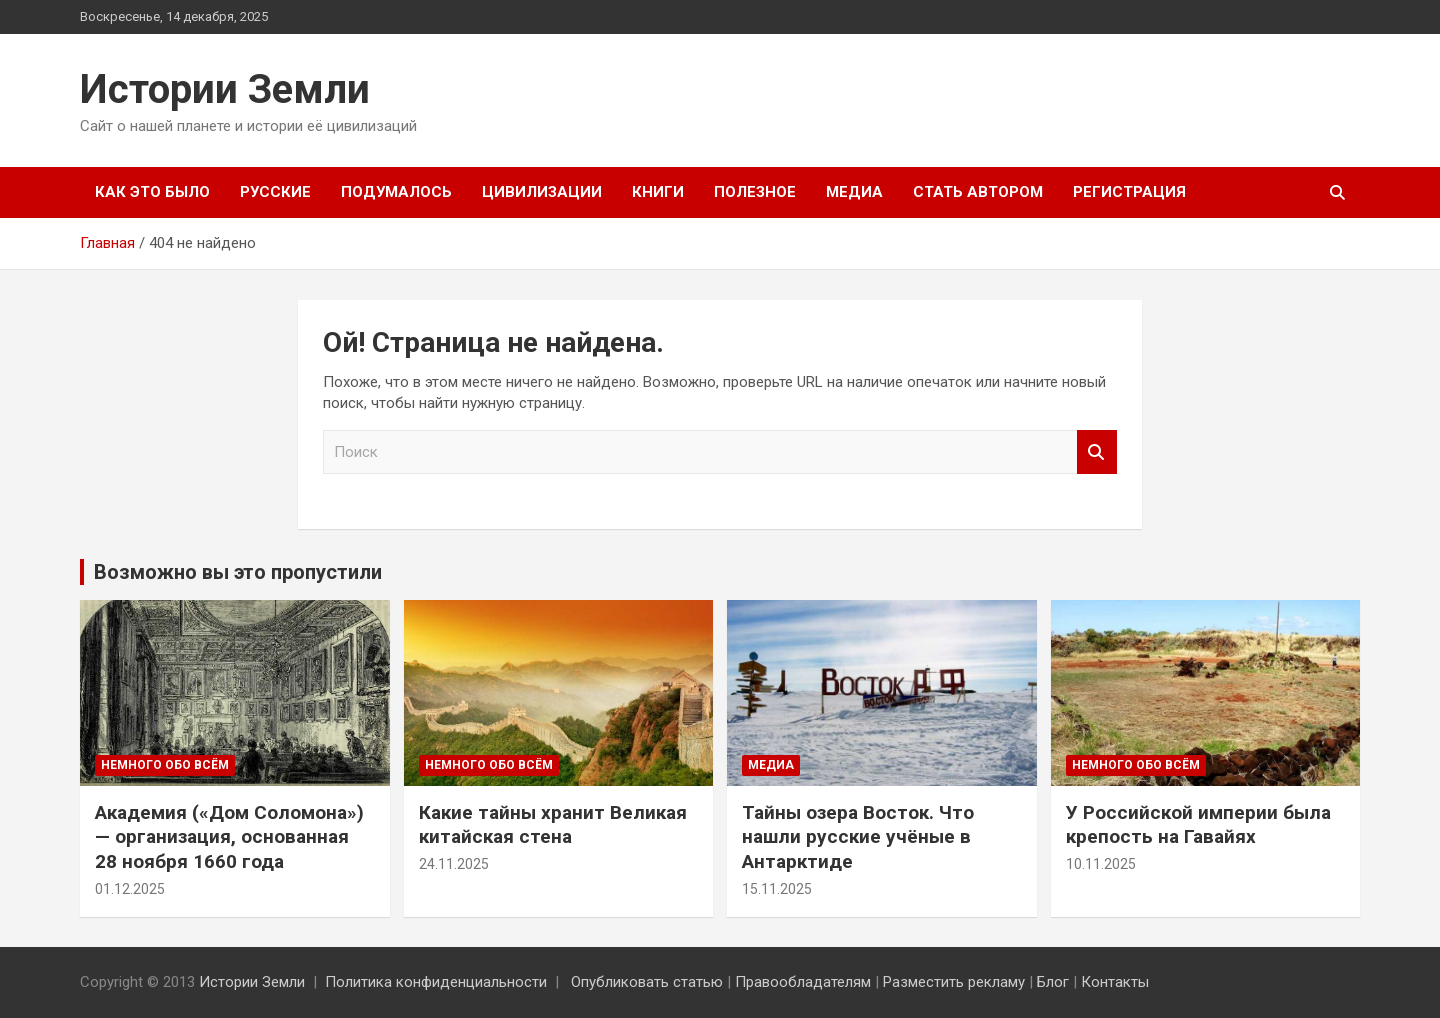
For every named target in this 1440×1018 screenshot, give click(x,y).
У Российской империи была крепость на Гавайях (1198, 825)
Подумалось (396, 192)
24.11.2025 (454, 864)
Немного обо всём (165, 765)
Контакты (1115, 982)
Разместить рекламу (954, 982)
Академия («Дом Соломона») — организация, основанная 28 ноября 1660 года (229, 837)
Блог (1053, 982)
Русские (275, 192)
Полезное (755, 192)
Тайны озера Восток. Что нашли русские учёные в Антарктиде (858, 837)
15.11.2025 (777, 889)
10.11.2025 (1101, 864)
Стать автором (978, 192)
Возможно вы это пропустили (238, 572)
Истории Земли (225, 89)
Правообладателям (803, 982)
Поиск (1097, 452)
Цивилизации (542, 192)
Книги (658, 192)
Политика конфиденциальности (436, 982)
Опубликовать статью (647, 982)
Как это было (152, 192)
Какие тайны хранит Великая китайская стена (553, 825)
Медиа (854, 192)
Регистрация (1129, 192)
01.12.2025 (130, 889)
